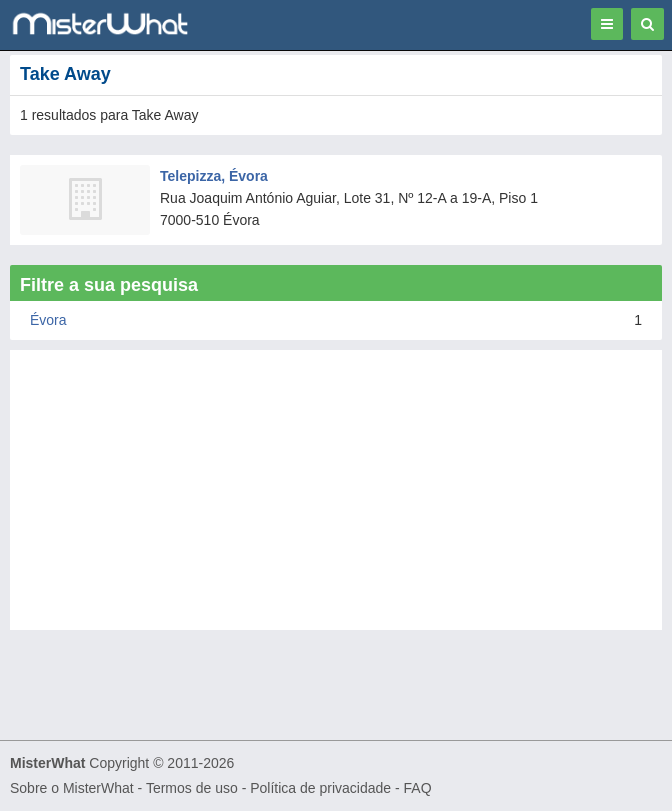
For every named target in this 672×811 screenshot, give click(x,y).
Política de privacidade (320, 788)
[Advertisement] (336, 490)
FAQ (418, 788)
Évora (48, 320)
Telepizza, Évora (214, 176)
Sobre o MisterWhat (72, 788)
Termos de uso (192, 788)
